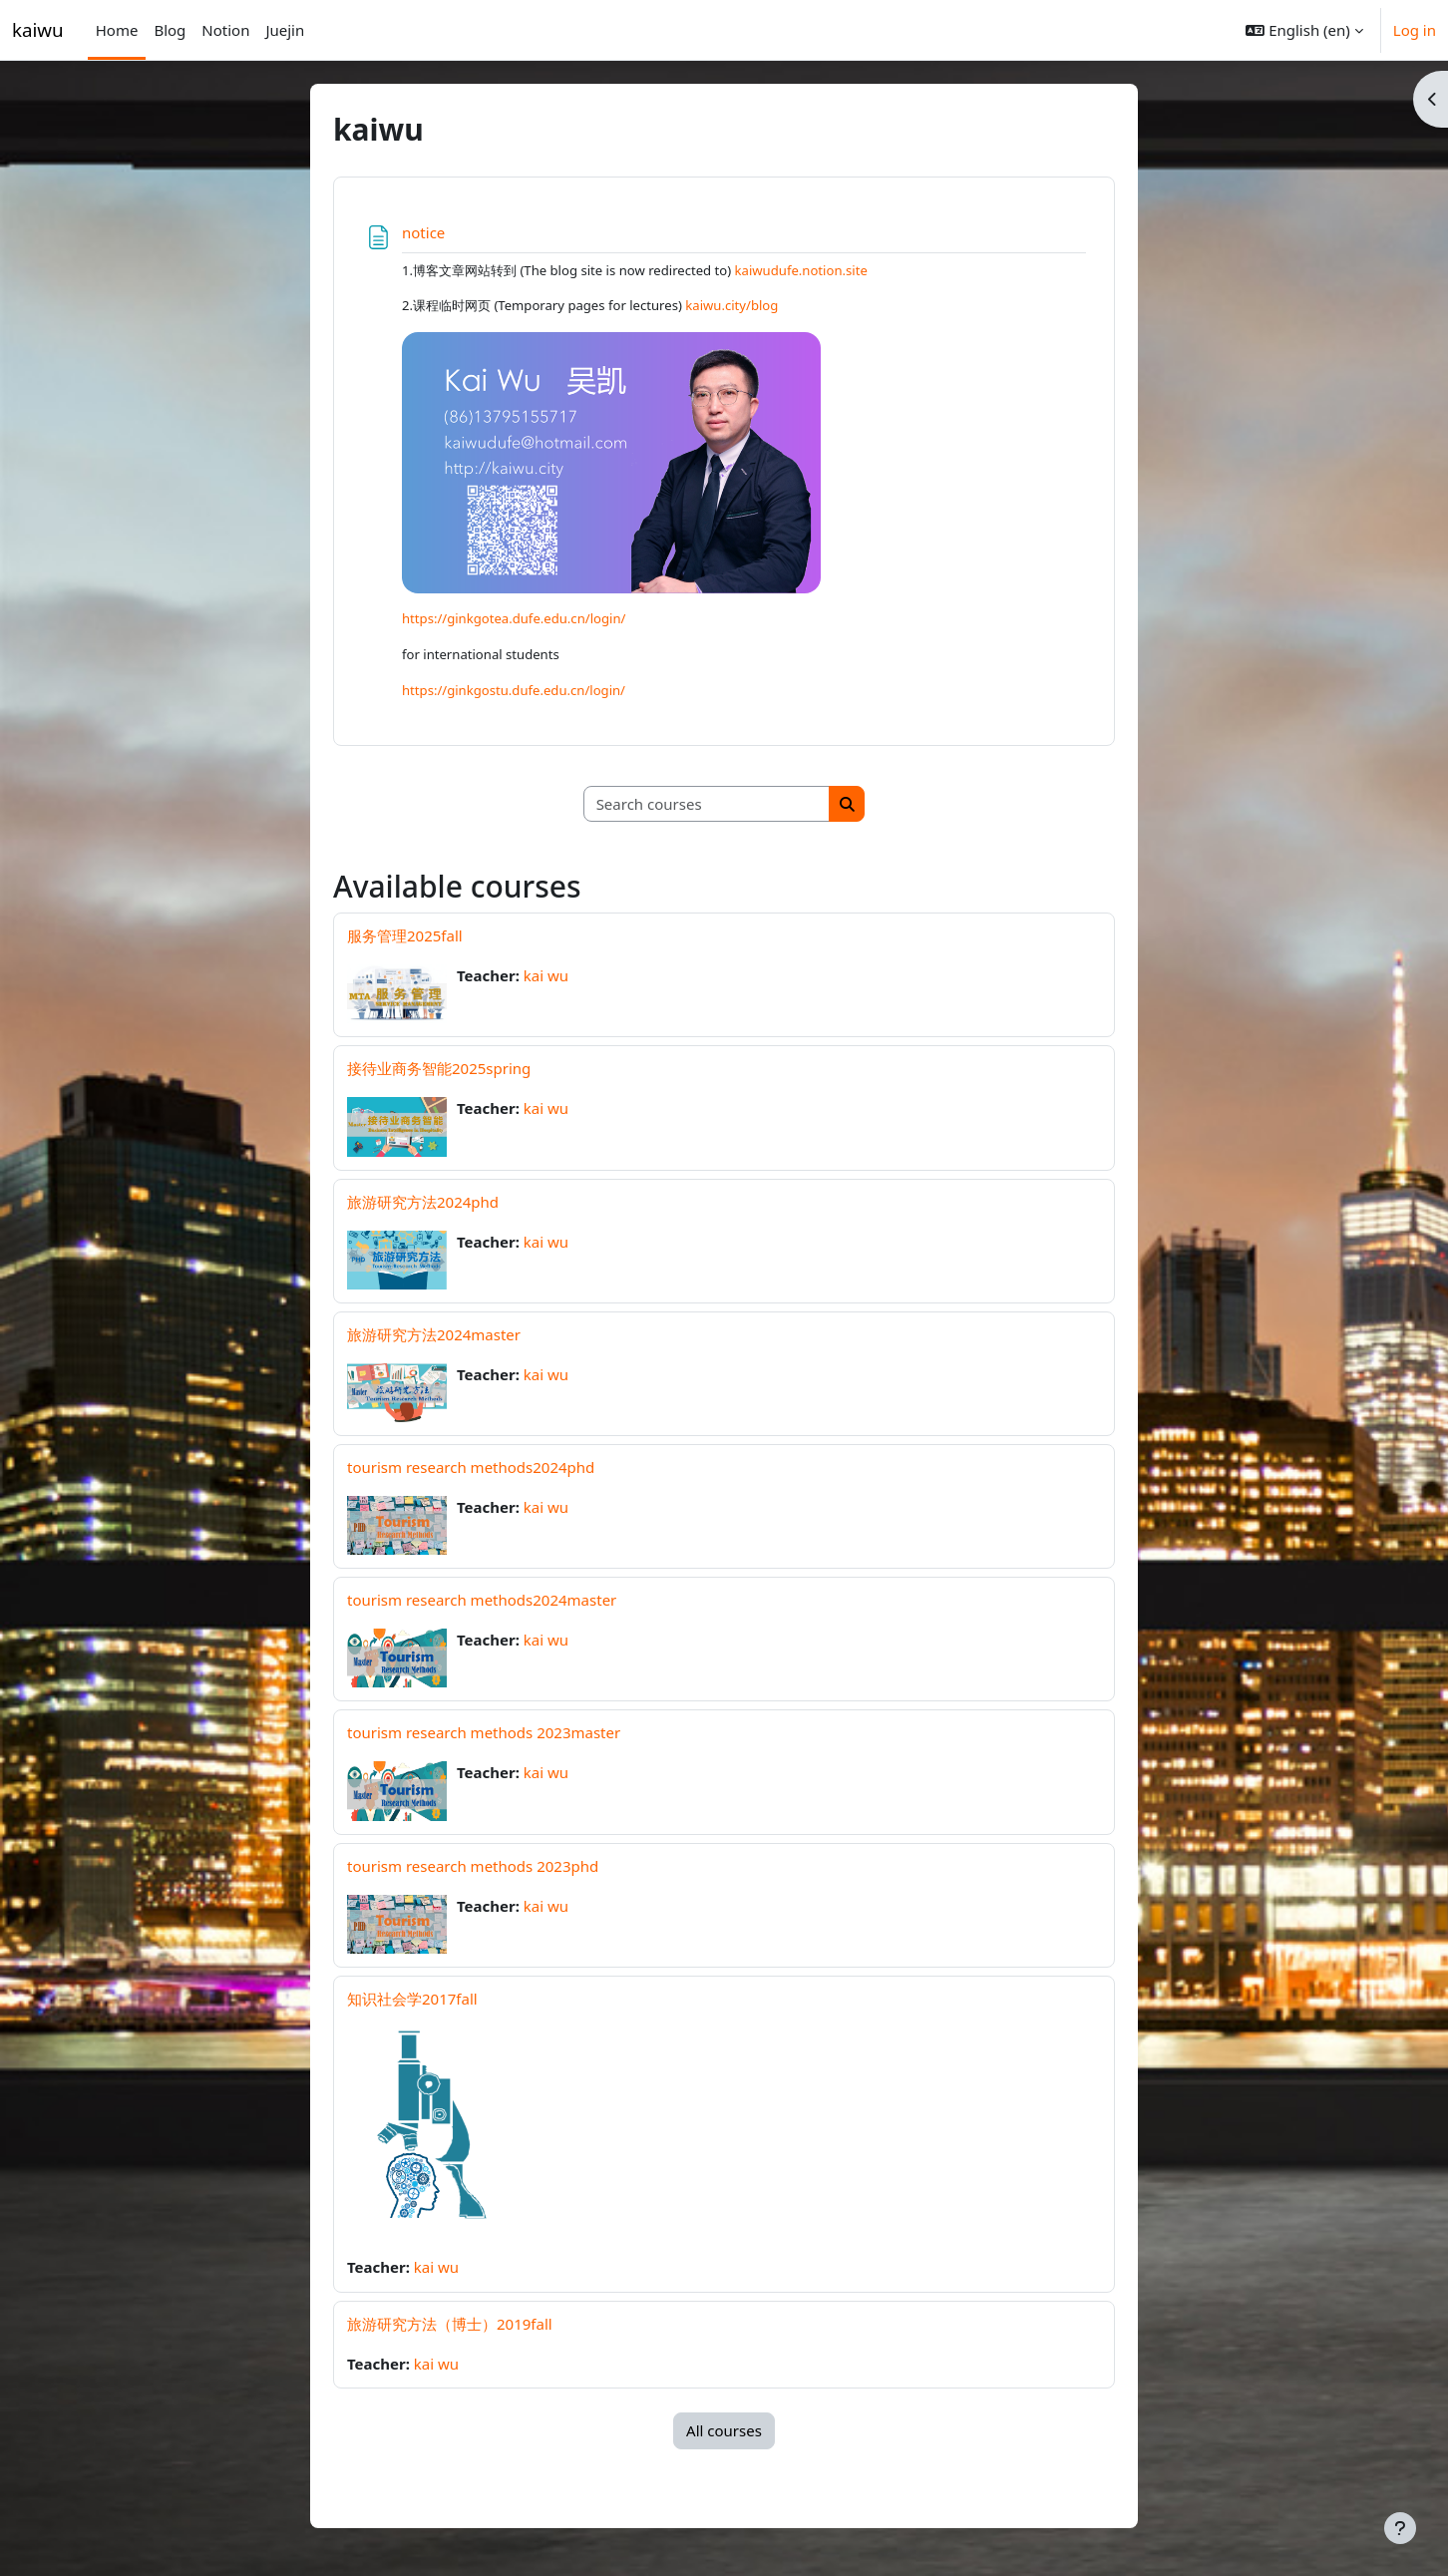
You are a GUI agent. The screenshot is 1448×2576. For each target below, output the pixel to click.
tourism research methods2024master (481, 1600)
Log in (1414, 30)
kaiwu (38, 29)
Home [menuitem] (117, 30)
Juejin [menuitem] (284, 30)
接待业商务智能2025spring (439, 1068)
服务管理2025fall (405, 935)
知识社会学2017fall (412, 1999)
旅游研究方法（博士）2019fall (449, 2324)
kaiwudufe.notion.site (801, 270)
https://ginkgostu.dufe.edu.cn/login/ (513, 690)
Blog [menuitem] (169, 30)
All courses (724, 2430)
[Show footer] (1400, 2528)
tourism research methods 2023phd (472, 1866)
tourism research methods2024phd (470, 1467)
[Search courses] (707, 804)
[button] (1304, 30)
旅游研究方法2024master (434, 1334)
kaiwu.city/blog (731, 305)
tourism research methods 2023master (483, 1732)
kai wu (546, 975)
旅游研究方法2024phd (423, 1202)
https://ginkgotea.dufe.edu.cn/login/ (513, 618)
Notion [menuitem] (225, 30)
